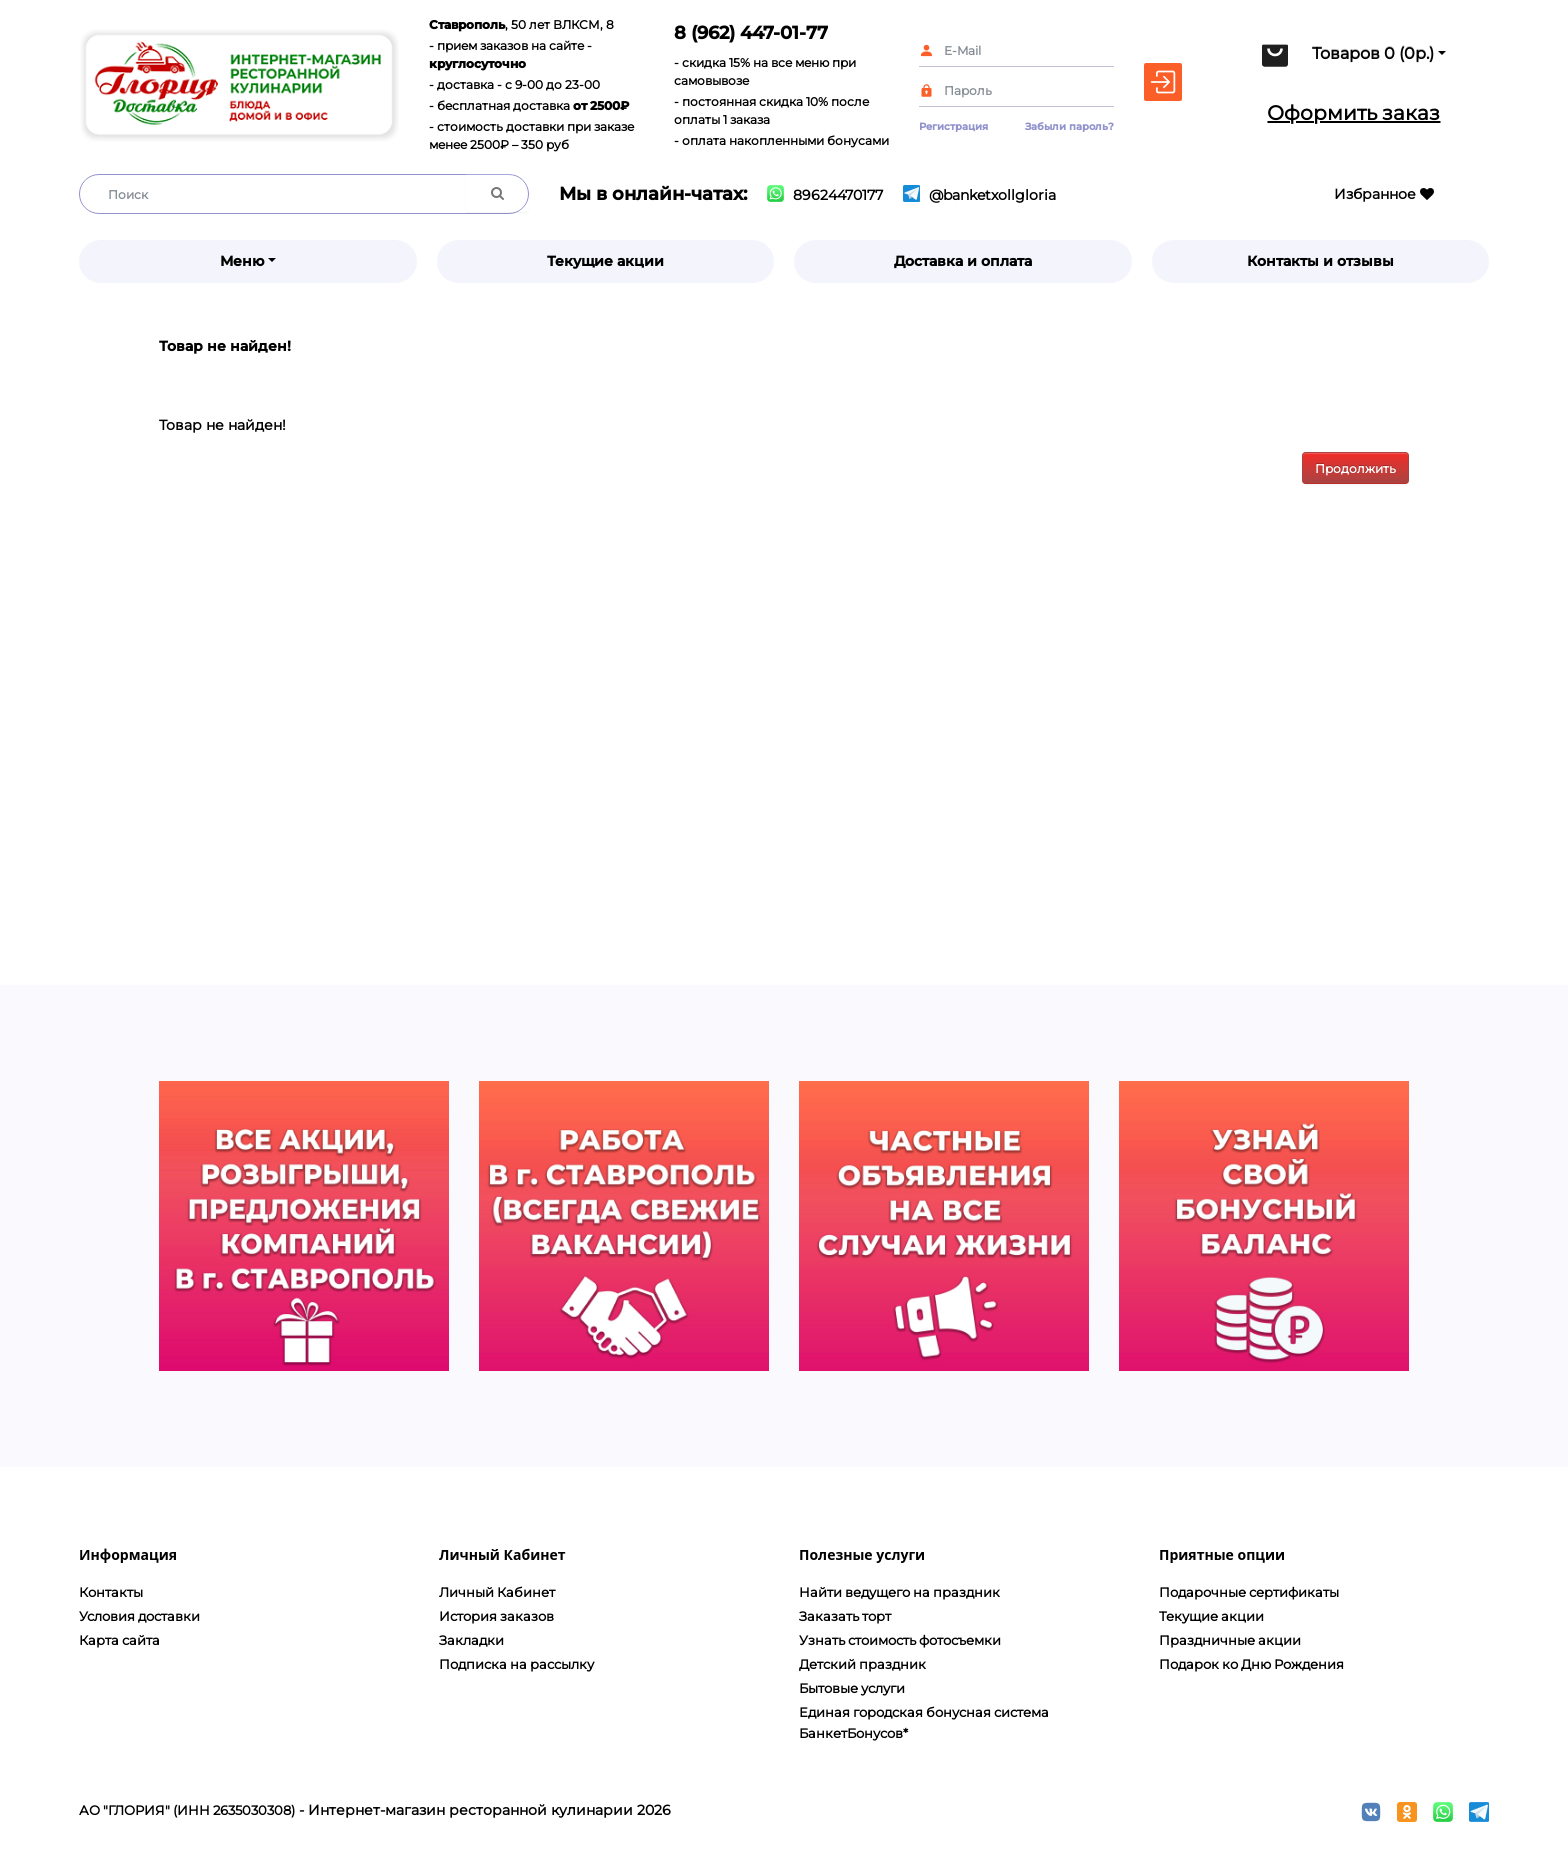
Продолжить (1355, 468)
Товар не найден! (225, 346)
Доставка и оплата (963, 261)
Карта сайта (119, 1640)
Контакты (111, 1592)
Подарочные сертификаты (1249, 1592)
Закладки (471, 1640)
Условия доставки (139, 1616)
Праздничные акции (1230, 1640)
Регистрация (953, 126)
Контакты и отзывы (1320, 261)
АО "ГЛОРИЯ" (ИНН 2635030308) (187, 1810)
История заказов (496, 1616)
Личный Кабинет (497, 1592)
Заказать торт (845, 1616)
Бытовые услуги (852, 1688)
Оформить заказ (1353, 113)
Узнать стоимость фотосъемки (900, 1640)
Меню (242, 261)
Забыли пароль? (1069, 126)
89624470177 (825, 195)
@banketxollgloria (979, 195)
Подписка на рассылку (516, 1664)
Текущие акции (605, 261)
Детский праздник (862, 1664)
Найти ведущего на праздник (899, 1592)
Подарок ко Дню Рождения (1251, 1664)
